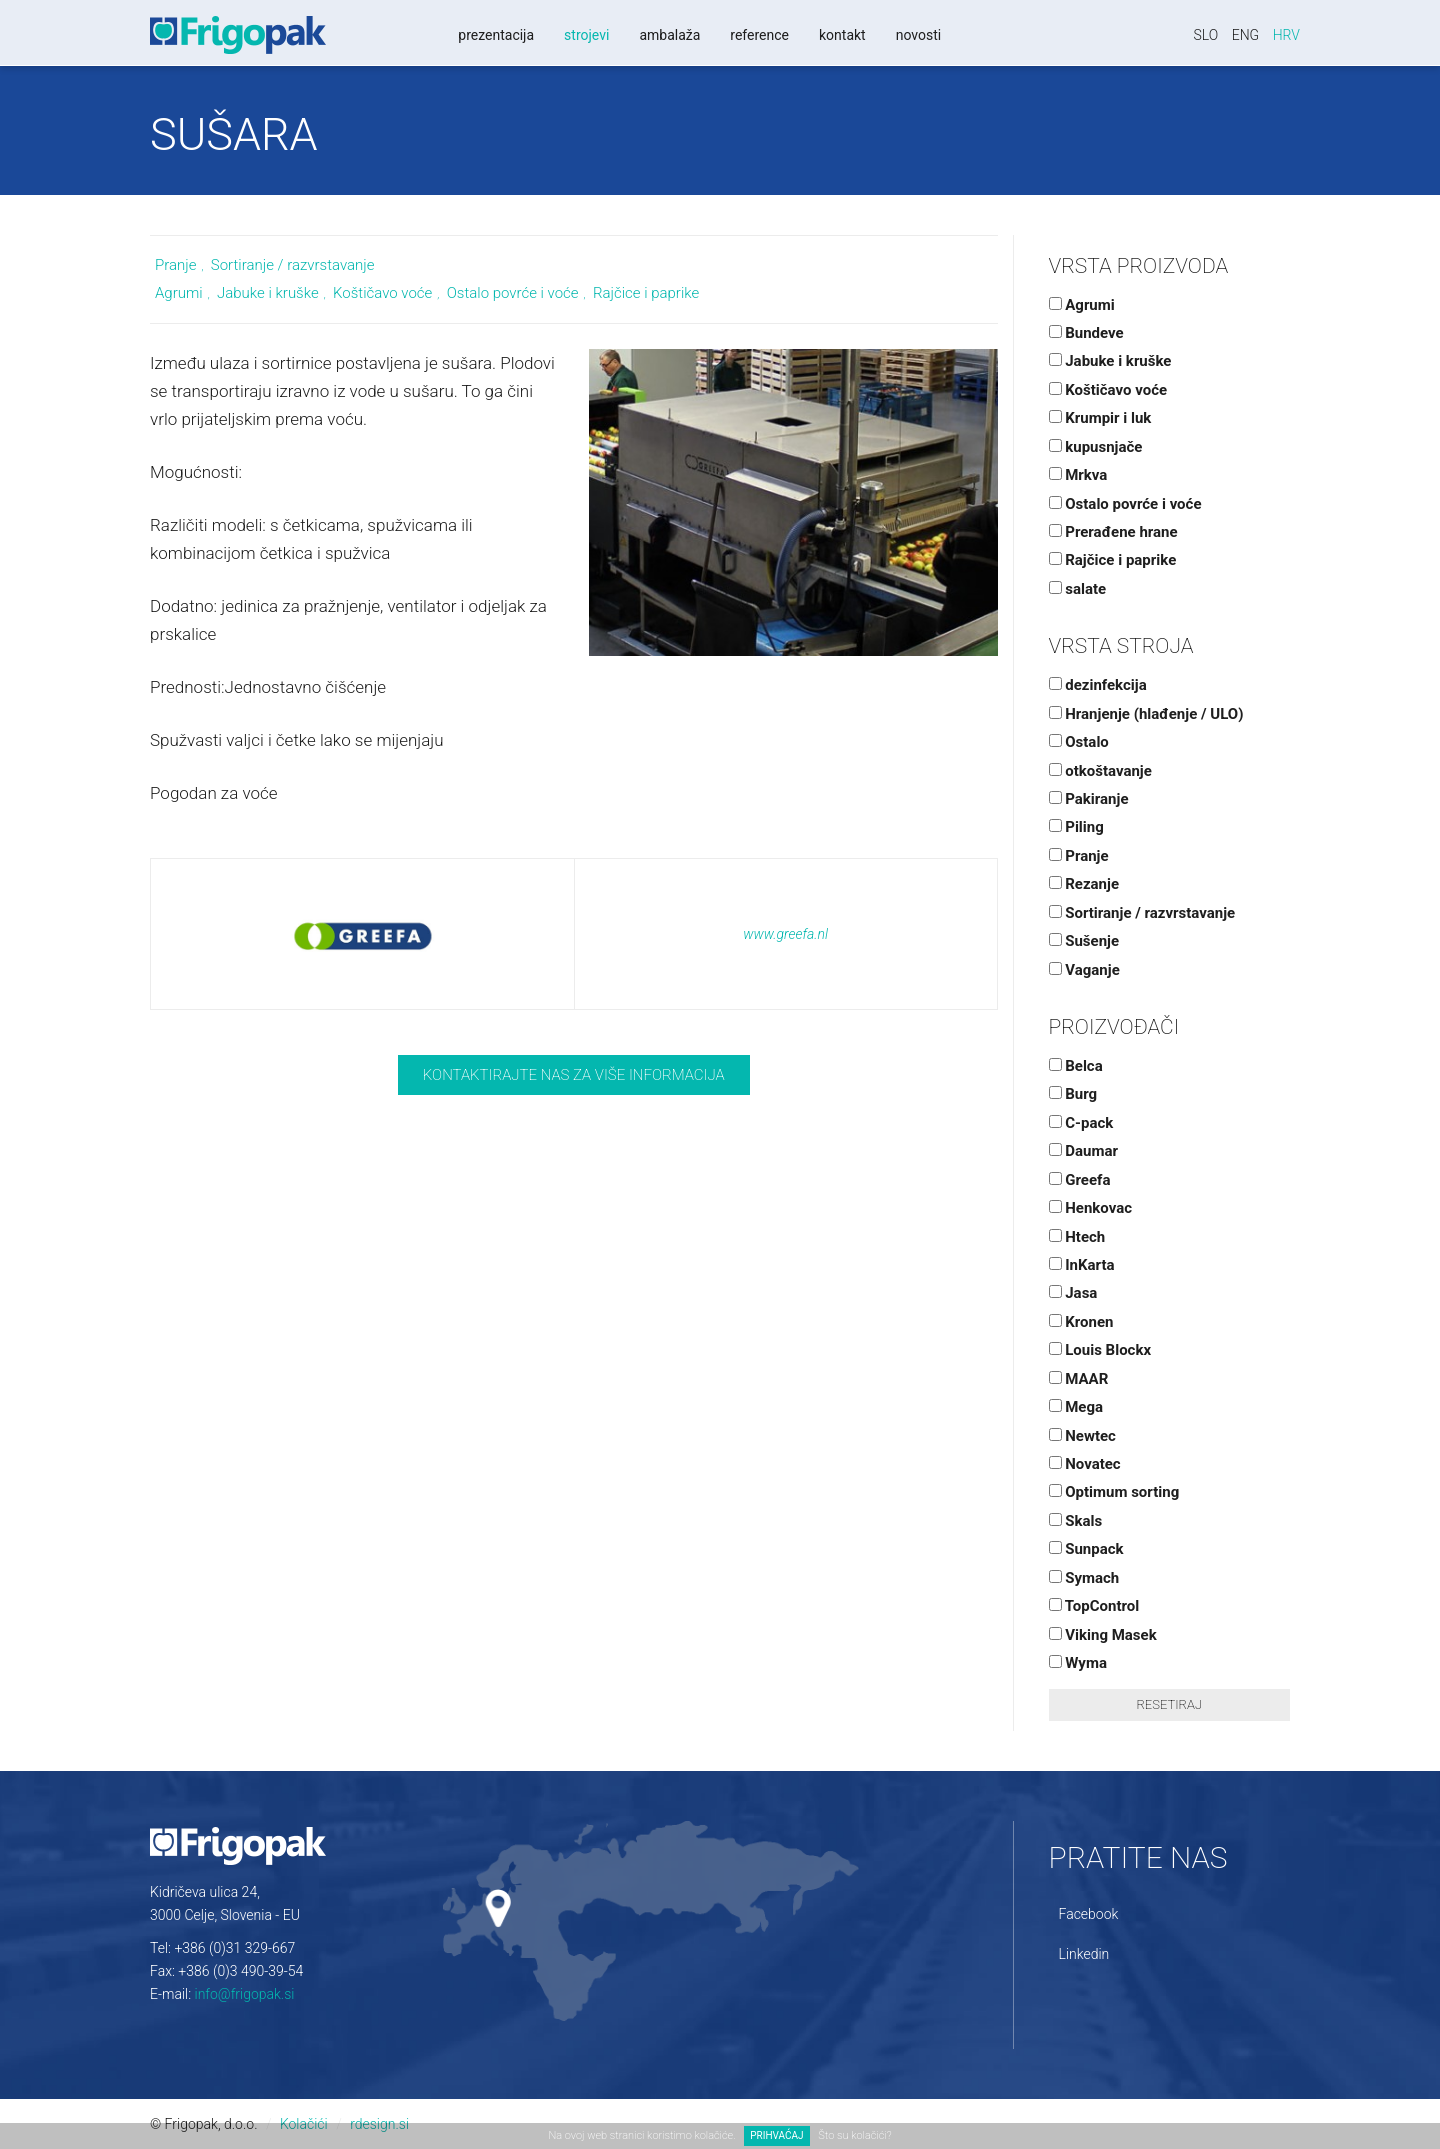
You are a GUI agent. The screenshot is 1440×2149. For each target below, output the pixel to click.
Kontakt (842, 35)
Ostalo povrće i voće (513, 293)
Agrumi (179, 293)
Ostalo (1079, 742)
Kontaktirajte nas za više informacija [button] (574, 1075)
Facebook (1089, 1914)
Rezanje (1084, 884)
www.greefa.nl (785, 934)
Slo (1206, 35)
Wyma (1078, 1663)
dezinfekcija (1098, 685)
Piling (1076, 827)
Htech (1077, 1237)
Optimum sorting (1114, 1492)
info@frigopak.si (245, 1994)
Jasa (1073, 1293)
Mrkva (1078, 475)
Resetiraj (1169, 1704)
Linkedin (1084, 1954)
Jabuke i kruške (268, 293)
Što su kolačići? (854, 2135)
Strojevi (586, 35)
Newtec (1082, 1436)
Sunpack (1086, 1549)
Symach (1084, 1578)
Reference (759, 35)
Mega (1076, 1407)
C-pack (1081, 1123)
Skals (1076, 1521)
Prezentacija (496, 35)
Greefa (1080, 1180)
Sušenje (1084, 941)
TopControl (1094, 1606)
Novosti (919, 35)
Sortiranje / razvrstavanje (293, 265)
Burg (1073, 1094)
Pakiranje (1089, 799)
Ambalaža (669, 35)
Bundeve (1086, 333)
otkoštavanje (1100, 771)
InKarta (1082, 1265)
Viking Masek (1103, 1635)
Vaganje (1084, 970)
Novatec (1085, 1464)
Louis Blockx (1100, 1350)
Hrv (1286, 35)
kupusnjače (1096, 447)
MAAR (1079, 1379)
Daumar (1083, 1151)
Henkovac (1091, 1208)
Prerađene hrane (1113, 532)
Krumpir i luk (1100, 418)
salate (1078, 589)
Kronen (1081, 1322)
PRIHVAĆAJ (776, 2135)
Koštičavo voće (382, 293)
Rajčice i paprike (646, 293)
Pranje (175, 265)
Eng (1246, 35)
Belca (1076, 1066)
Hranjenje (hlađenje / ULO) (1146, 714)
